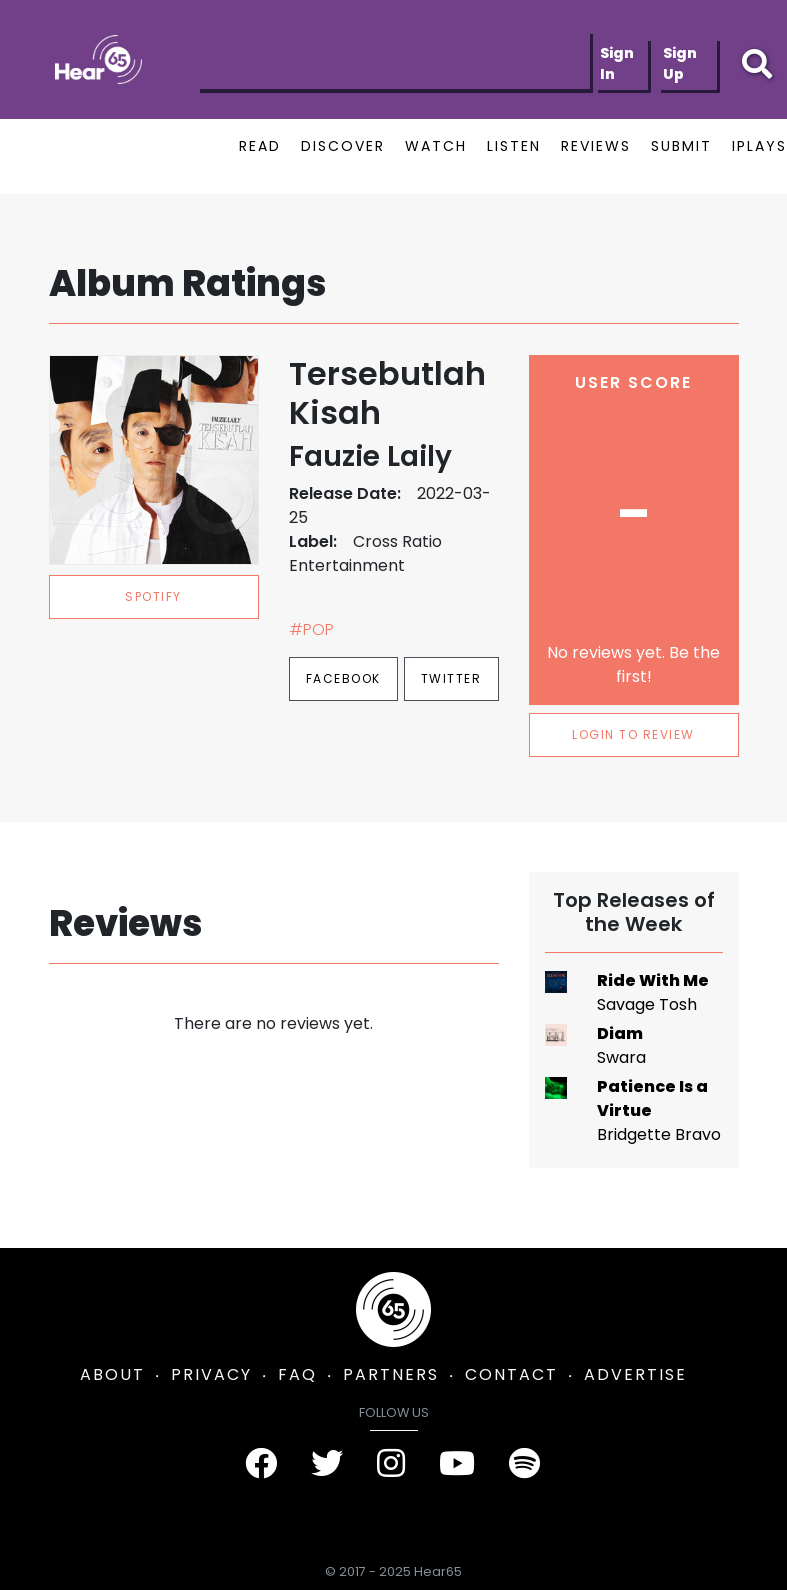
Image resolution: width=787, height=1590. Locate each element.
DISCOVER (343, 146)
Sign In (617, 63)
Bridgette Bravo (659, 1134)
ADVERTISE (635, 1374)
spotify (153, 596)
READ (260, 146)
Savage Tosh (647, 1004)
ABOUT (112, 1374)
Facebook (343, 678)
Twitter (451, 678)
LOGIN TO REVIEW (633, 734)
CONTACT (511, 1374)
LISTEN (514, 146)
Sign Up (680, 63)
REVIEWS (596, 146)
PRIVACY (211, 1374)
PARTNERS (391, 1374)
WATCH (436, 146)
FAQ (297, 1374)
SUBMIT (681, 146)
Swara (621, 1057)
